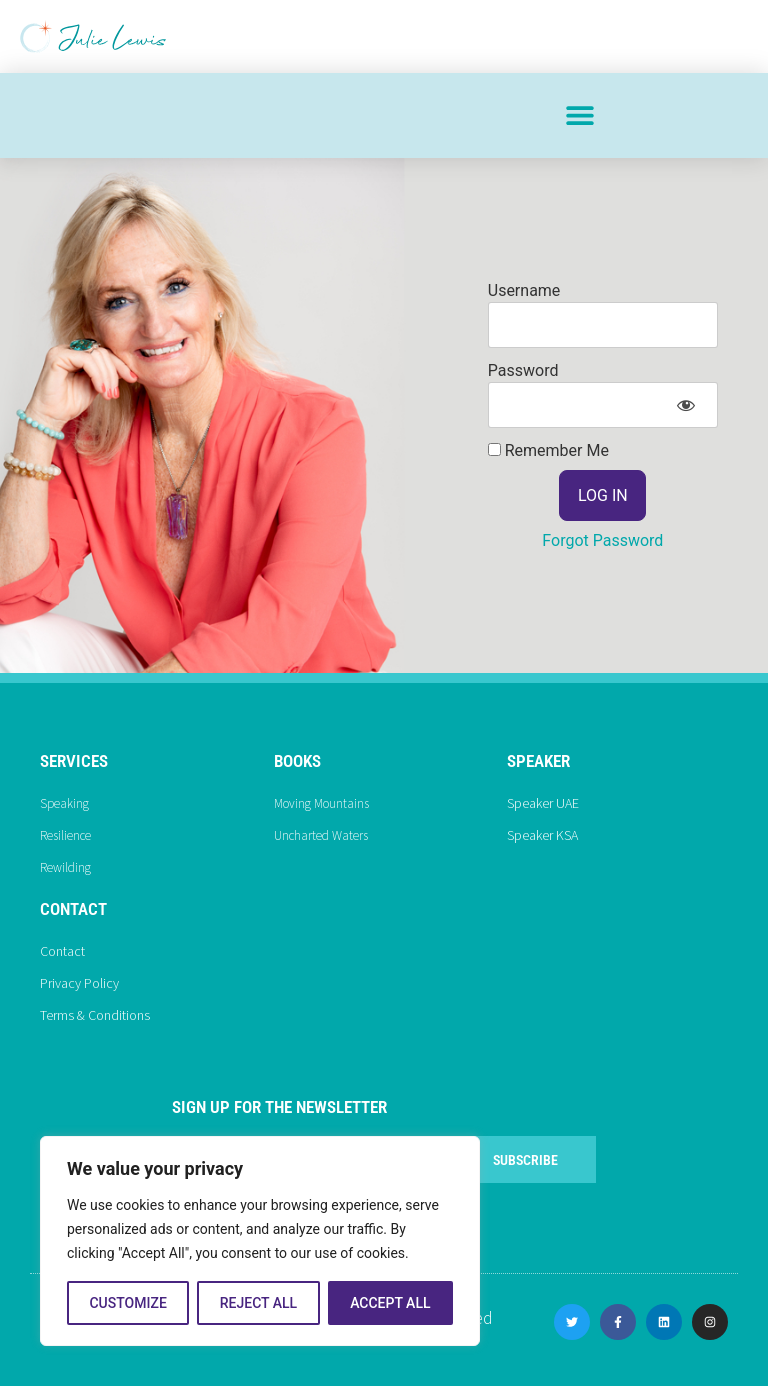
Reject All (258, 1303)
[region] (260, 1241)
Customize (127, 1303)
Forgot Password (602, 540)
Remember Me (548, 451)
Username (524, 290)
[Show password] (685, 405)
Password (523, 370)
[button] (579, 115)
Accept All (390, 1303)
